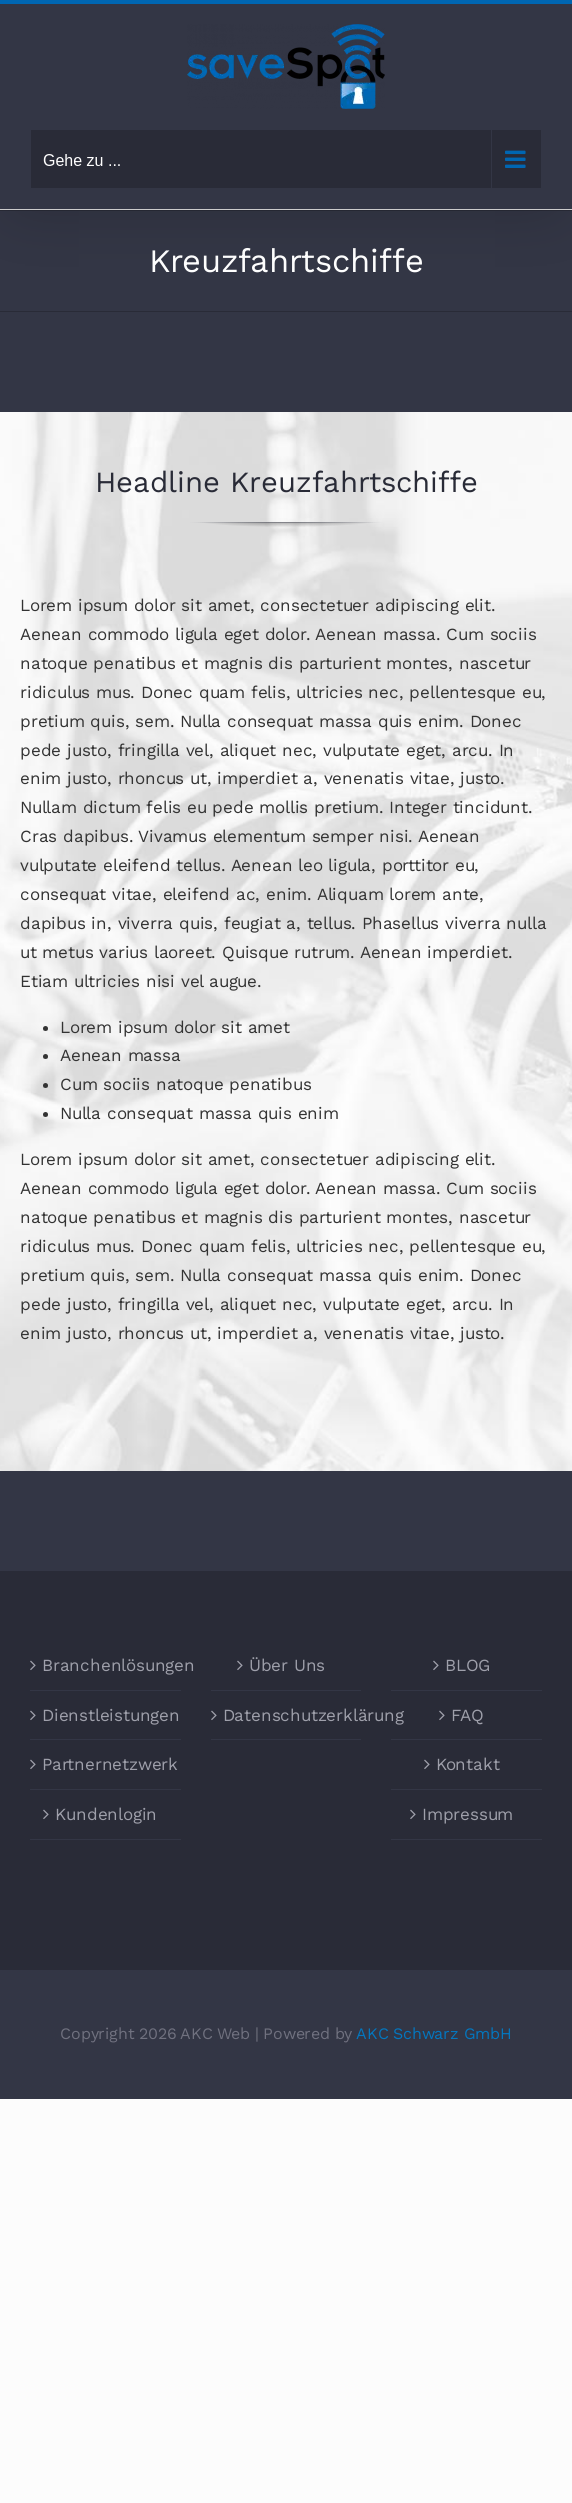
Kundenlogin (106, 1814)
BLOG (467, 1665)
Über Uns (287, 1665)
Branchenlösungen (106, 1665)
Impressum (467, 1814)
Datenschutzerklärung (287, 1715)
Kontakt (468, 1764)
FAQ (467, 1715)
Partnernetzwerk (106, 1764)
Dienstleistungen (106, 1715)
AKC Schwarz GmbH (434, 2033)
